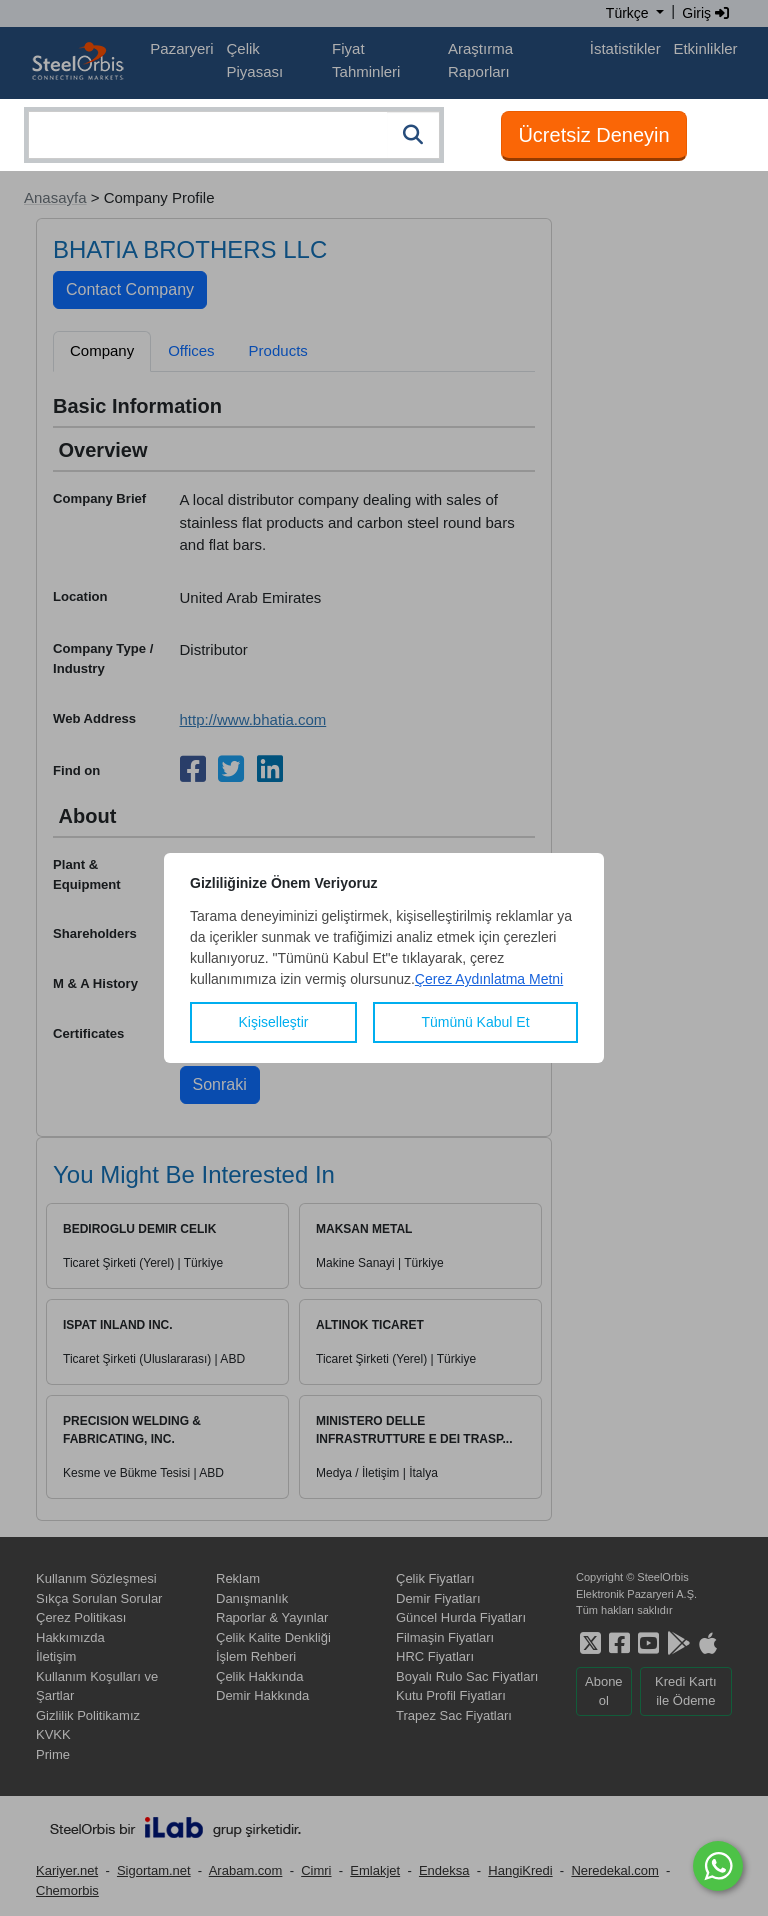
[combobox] (234, 135)
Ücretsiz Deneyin (593, 135)
